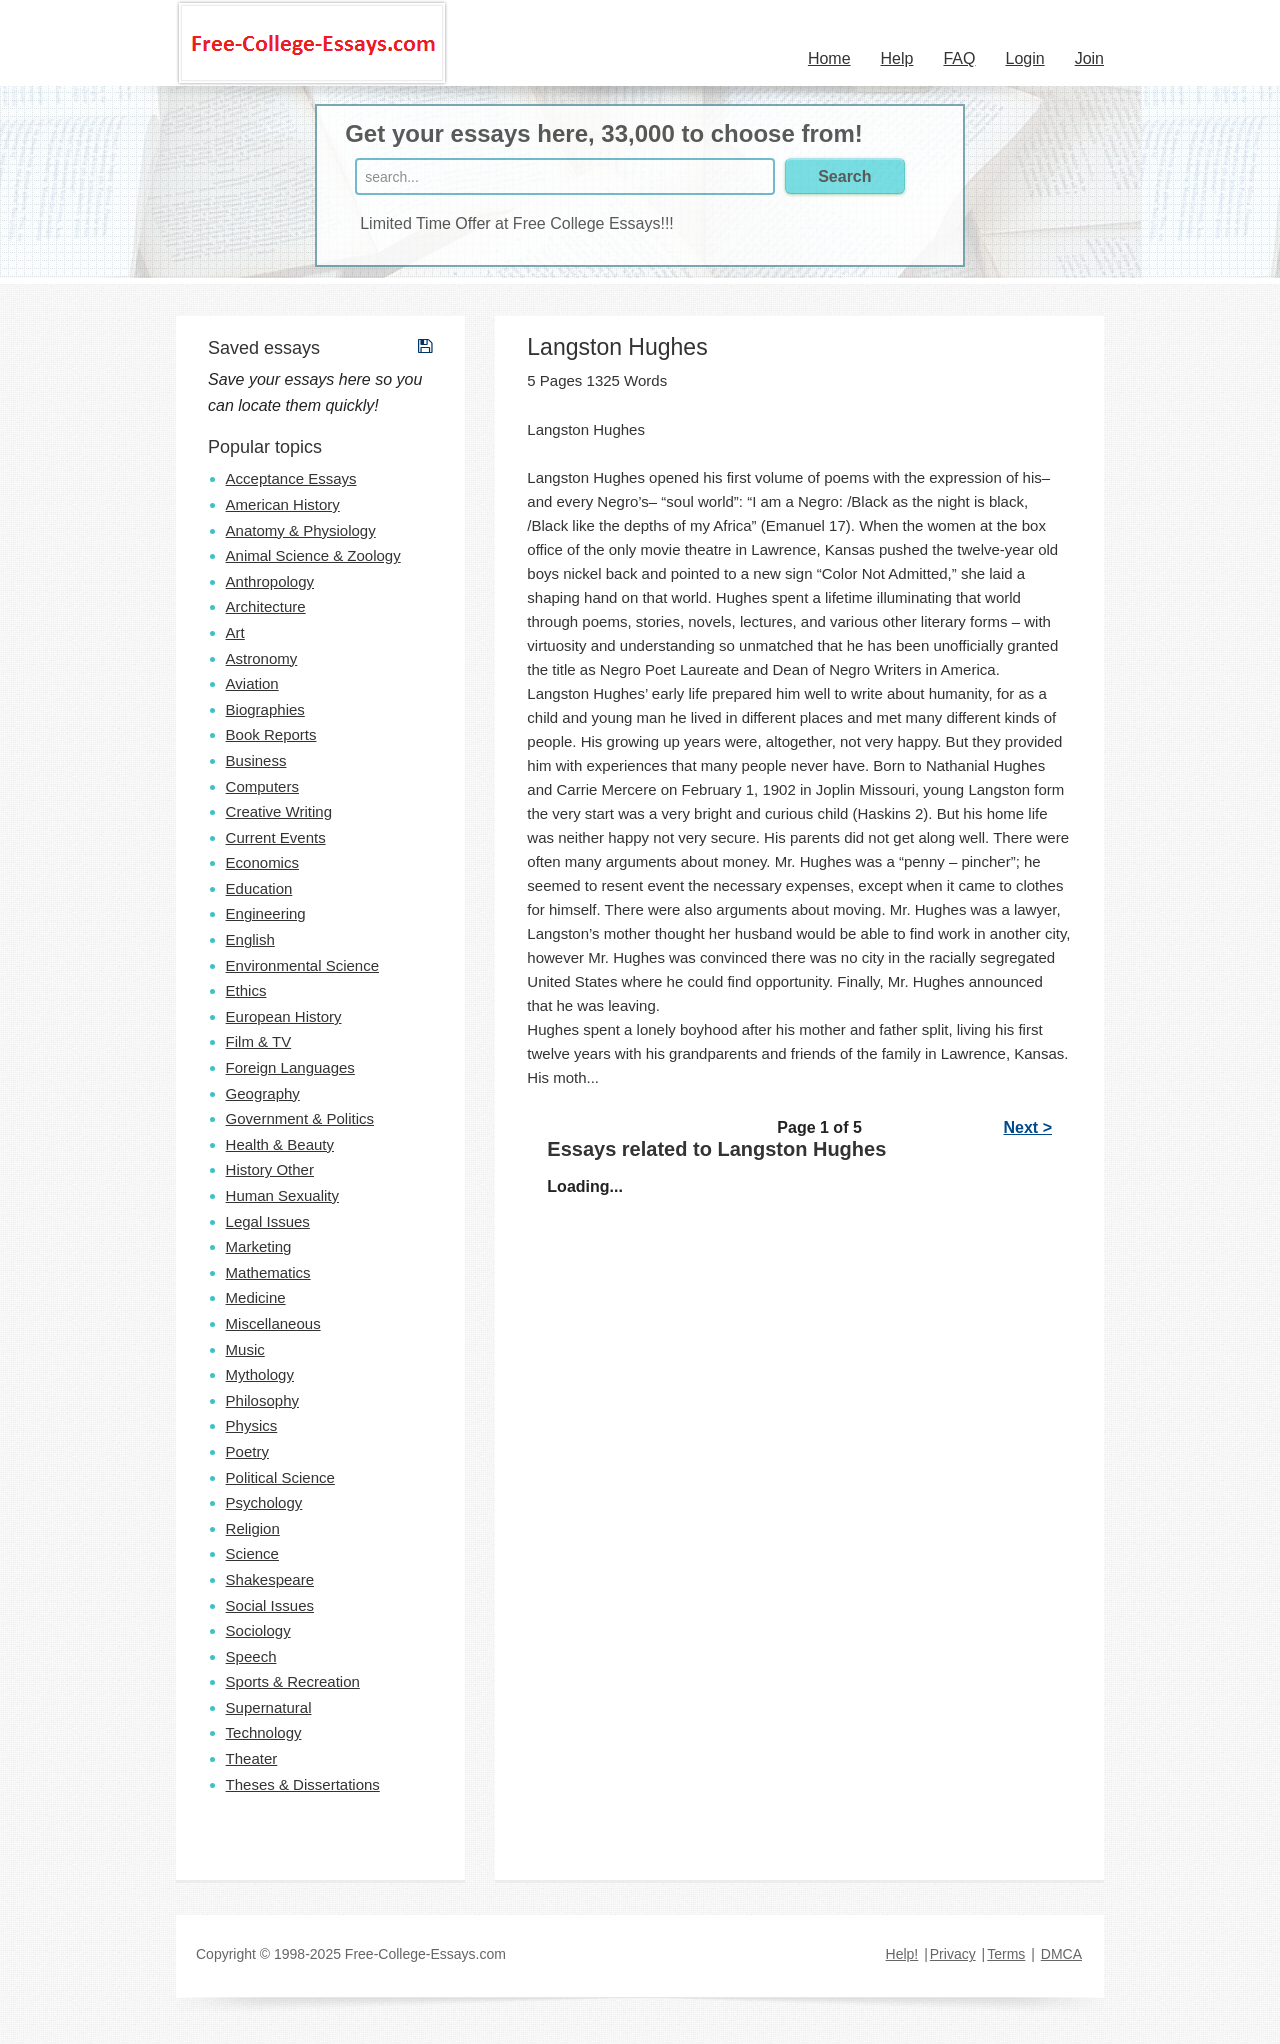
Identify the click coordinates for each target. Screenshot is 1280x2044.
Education (259, 888)
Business (256, 760)
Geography (263, 1093)
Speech (251, 1656)
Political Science (280, 1477)
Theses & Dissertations (303, 1784)
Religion (253, 1528)
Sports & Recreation (293, 1681)
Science (252, 1553)
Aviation (252, 683)
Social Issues (270, 1605)
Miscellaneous (273, 1323)
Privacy (953, 1954)
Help (897, 58)
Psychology (264, 1502)
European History (284, 1016)
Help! (902, 1954)
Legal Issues (268, 1221)
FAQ (959, 58)
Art (235, 632)
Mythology (260, 1374)
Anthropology (270, 581)
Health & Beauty (280, 1144)
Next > (1028, 1127)
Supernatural (269, 1707)
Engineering (266, 913)
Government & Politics (300, 1118)
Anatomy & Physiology (301, 530)
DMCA (1061, 1954)
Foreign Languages (290, 1067)
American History (283, 504)
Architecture (266, 606)
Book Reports (271, 734)
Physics (252, 1425)
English (250, 939)
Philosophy (262, 1400)
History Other (270, 1169)
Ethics (246, 990)
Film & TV (259, 1041)
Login (1024, 58)
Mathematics (268, 1272)
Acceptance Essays (291, 478)
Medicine (256, 1297)
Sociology (258, 1630)
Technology (264, 1732)
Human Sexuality (282, 1195)
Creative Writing (279, 811)
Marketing (259, 1246)
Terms (1006, 1954)
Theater (252, 1758)
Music (245, 1349)
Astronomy (262, 658)
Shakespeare (270, 1579)
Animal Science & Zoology (313, 555)
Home (829, 58)
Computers (262, 786)
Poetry (247, 1451)
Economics (262, 862)
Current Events (276, 837)
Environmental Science (302, 965)
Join (1089, 58)
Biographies (265, 709)
